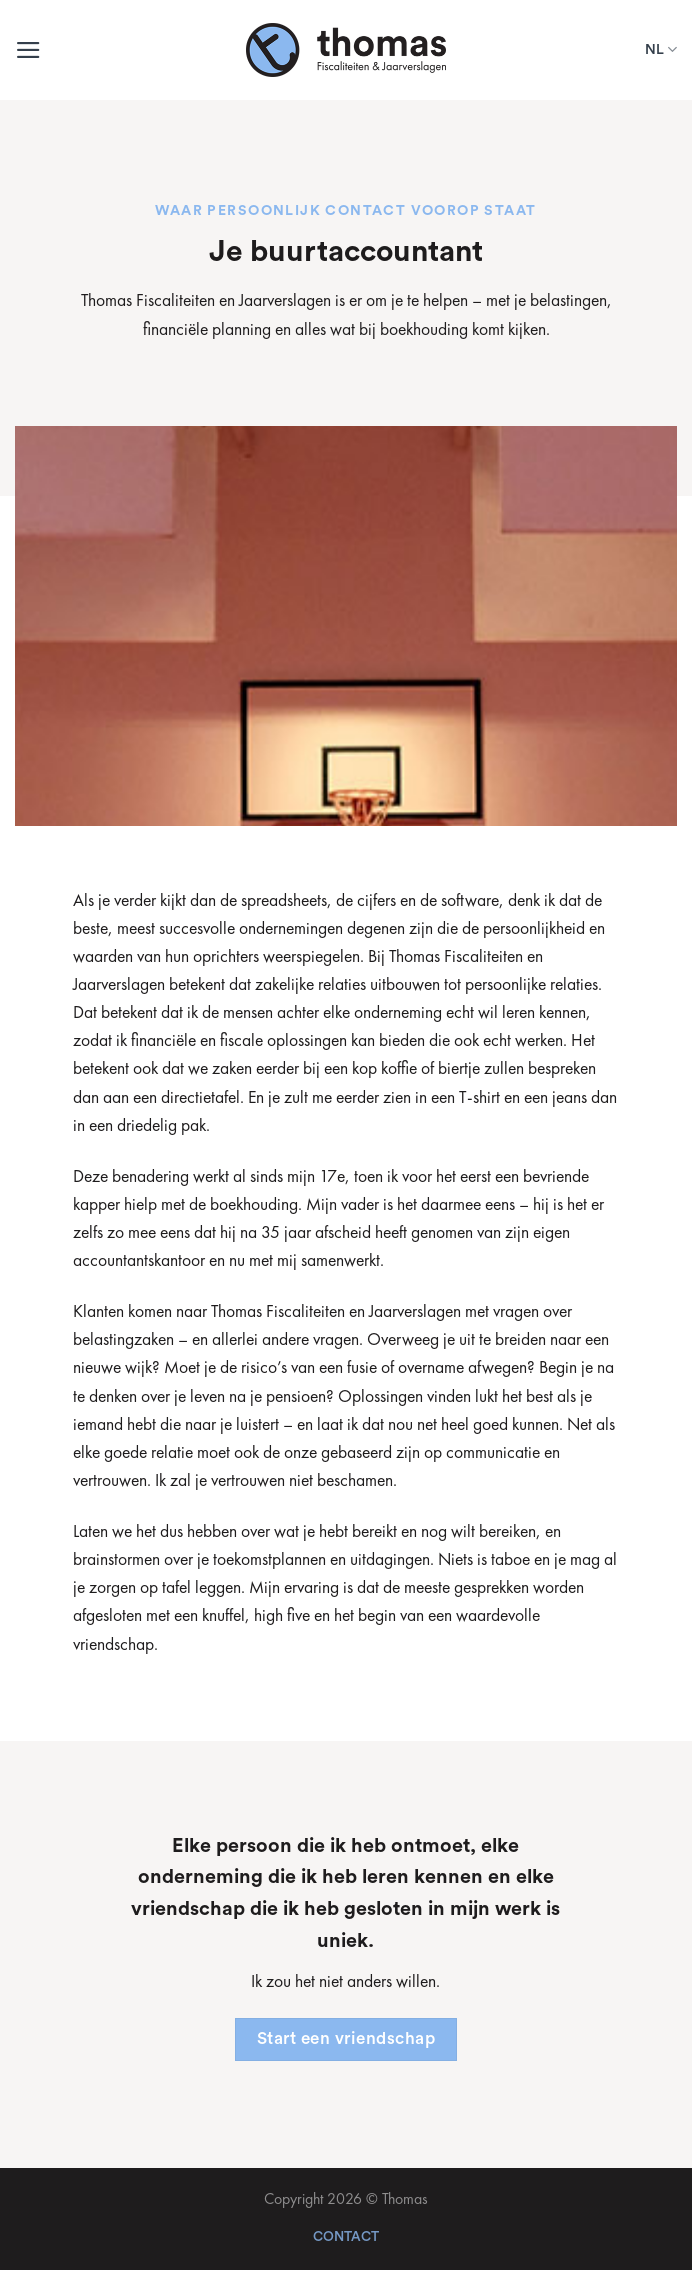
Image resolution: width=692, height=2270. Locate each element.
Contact (346, 2237)
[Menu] (28, 50)
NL (661, 49)
